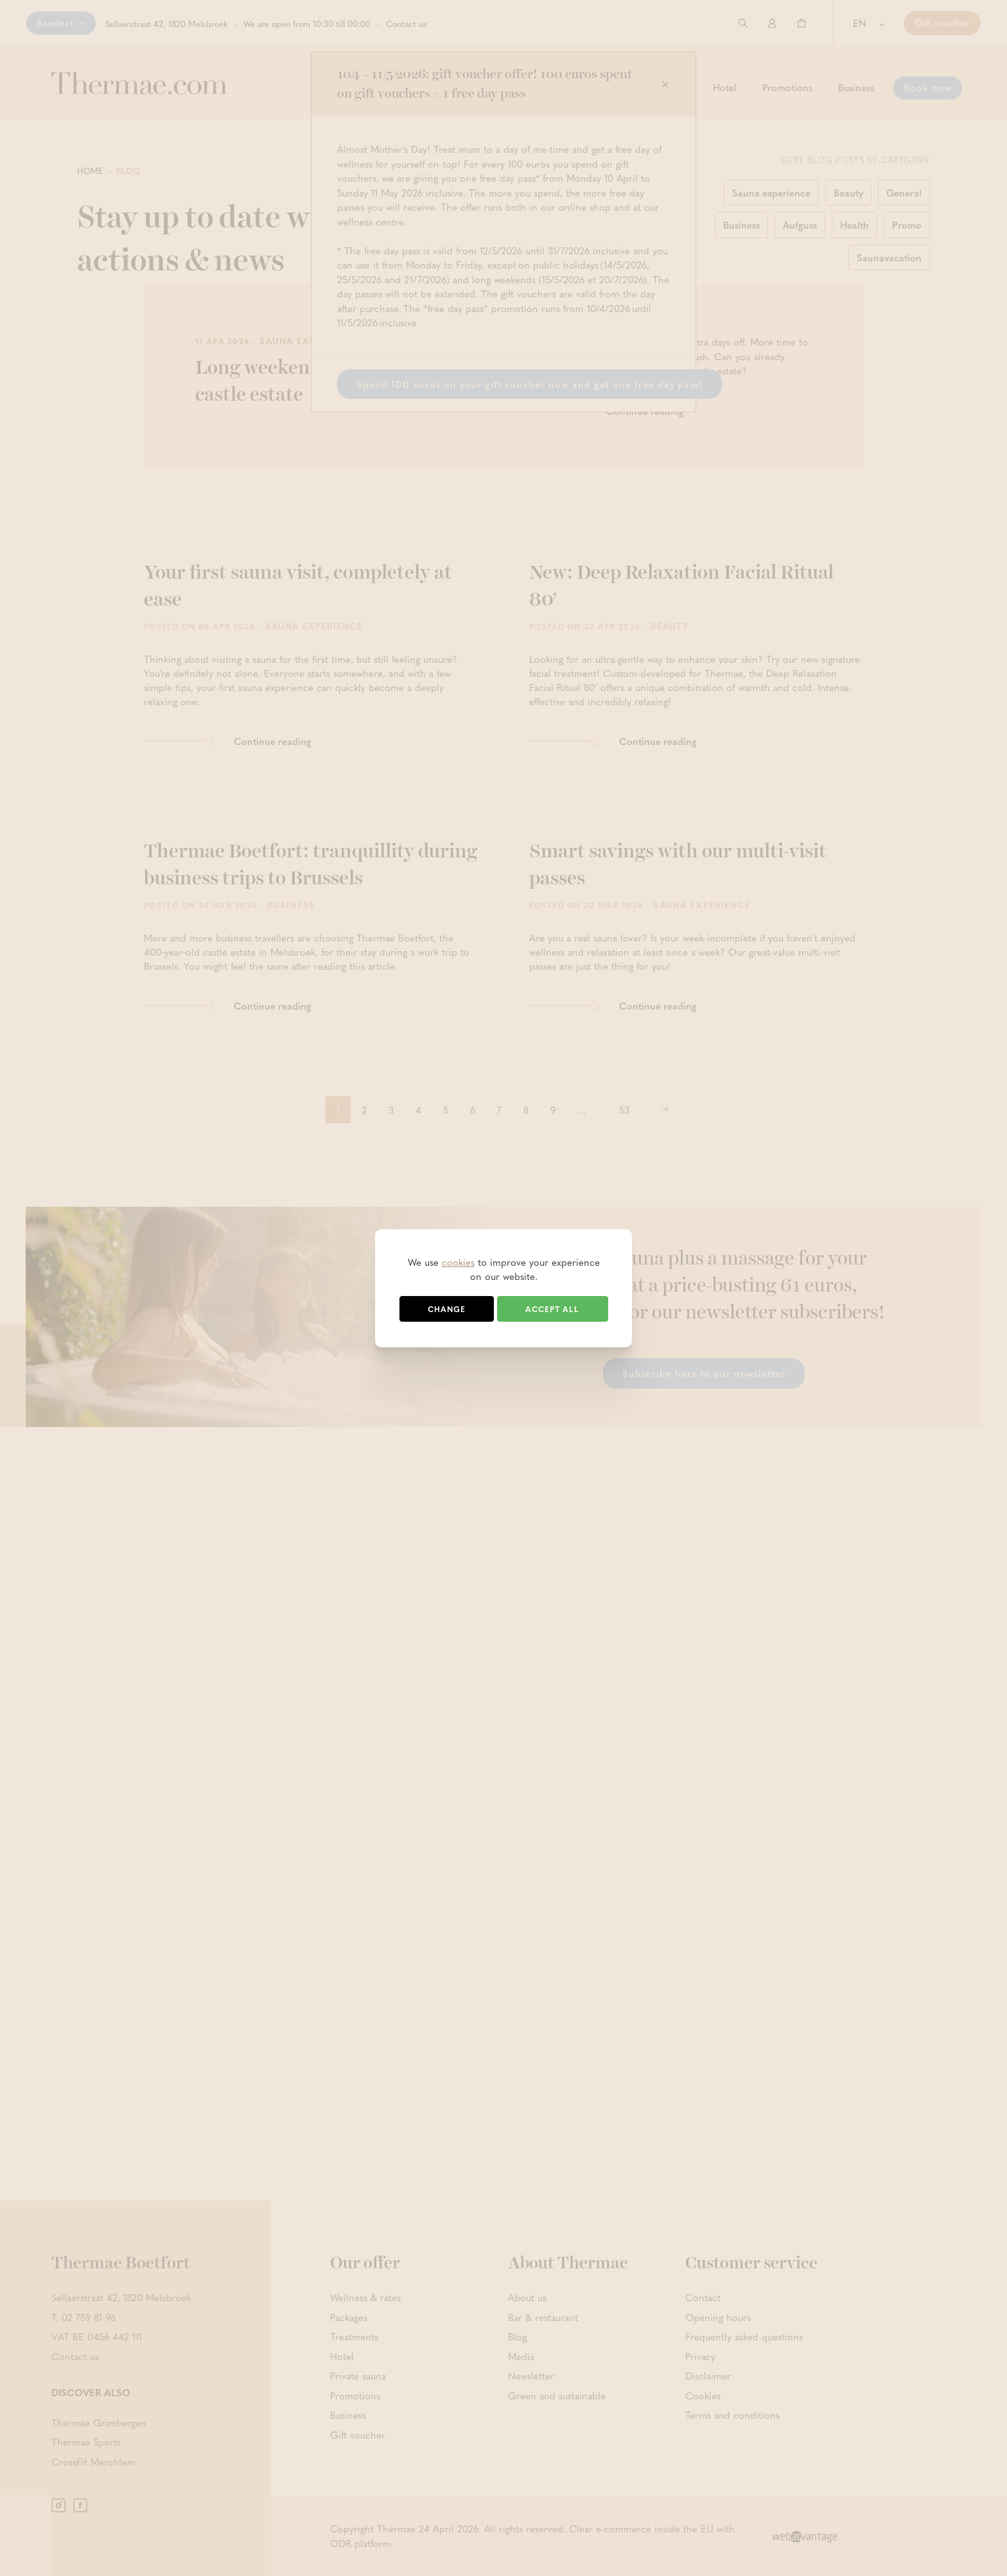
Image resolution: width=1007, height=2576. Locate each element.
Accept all (552, 1309)
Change (447, 1309)
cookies (458, 1262)
